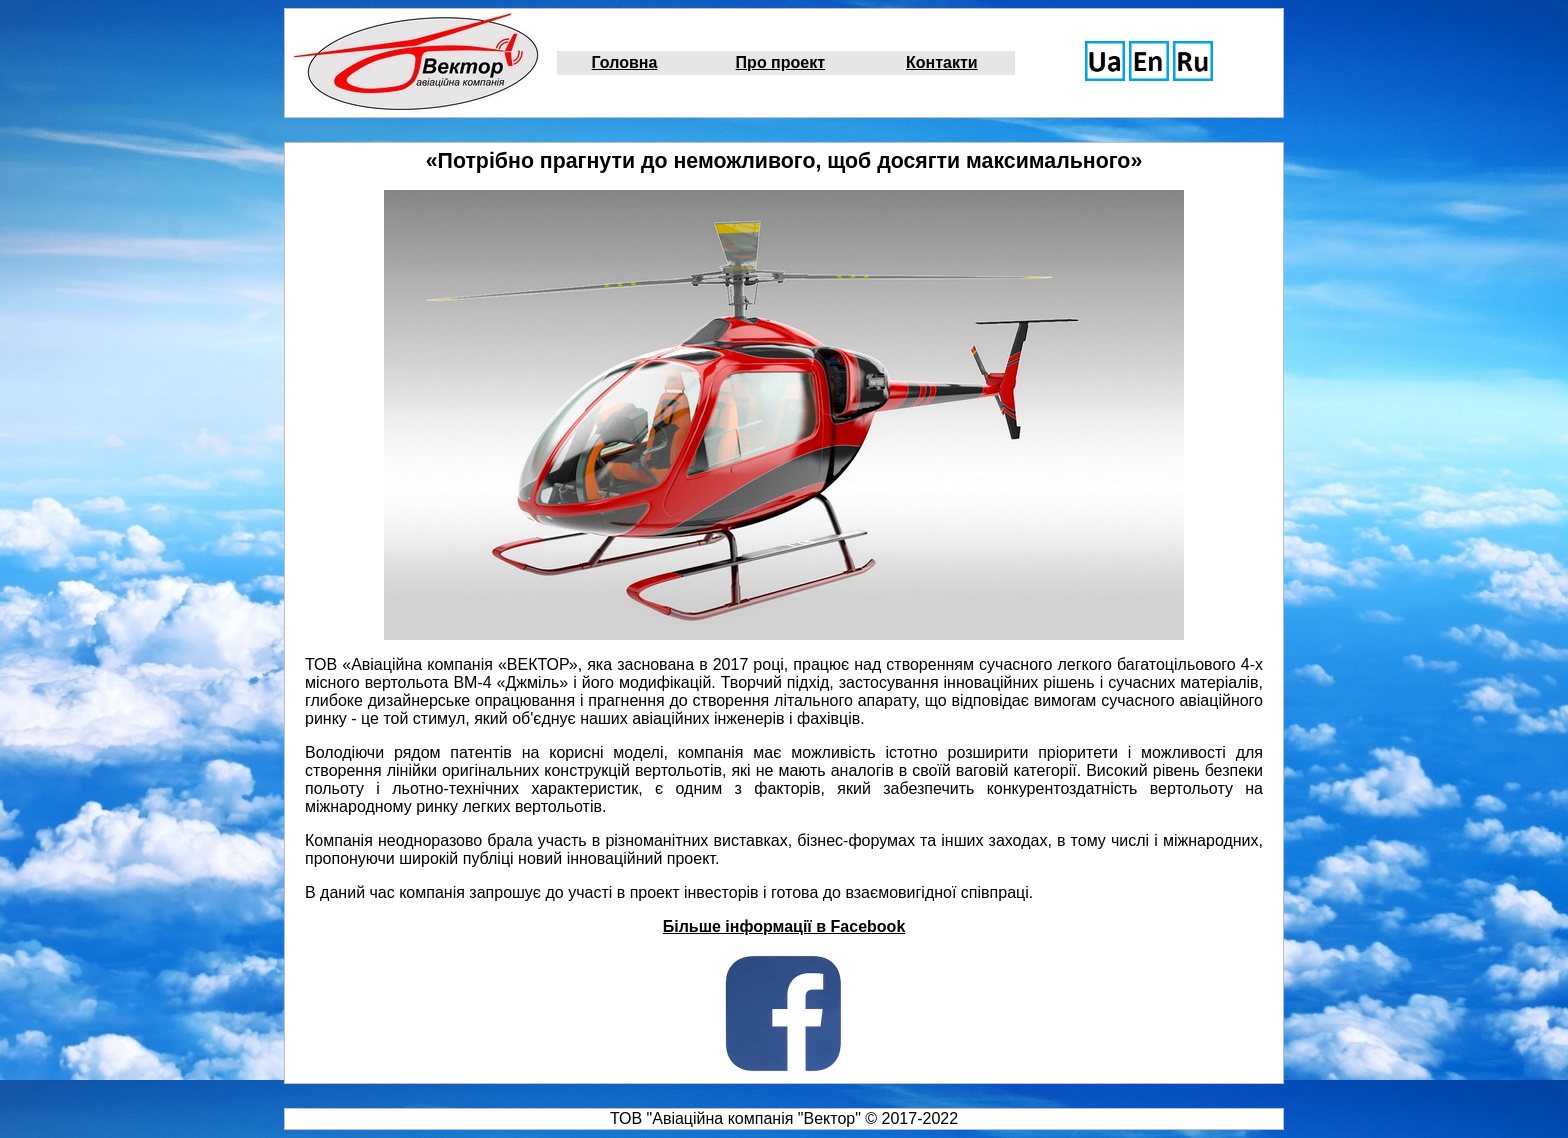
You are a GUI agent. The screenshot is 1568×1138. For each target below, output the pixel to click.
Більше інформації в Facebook (784, 926)
